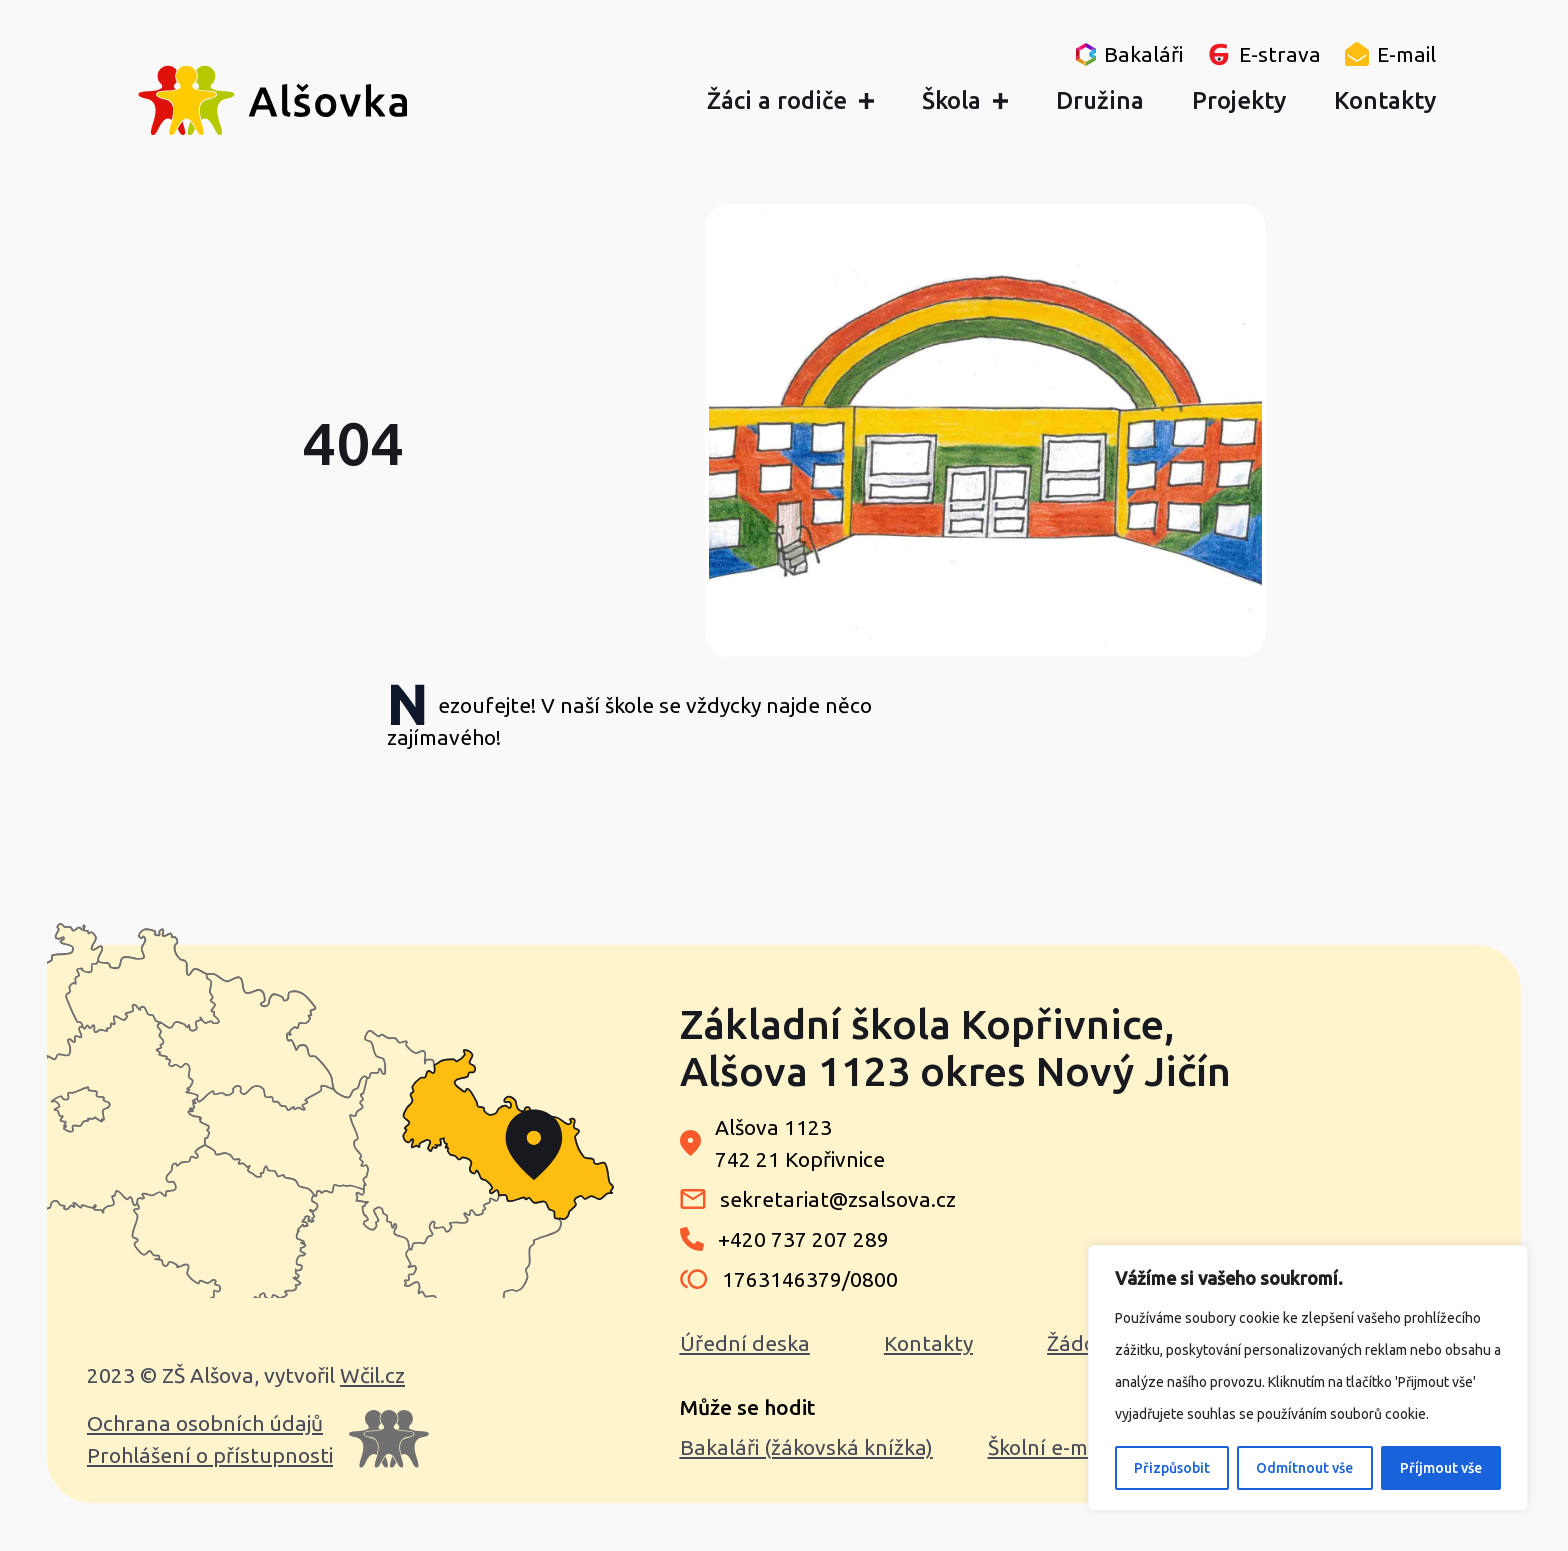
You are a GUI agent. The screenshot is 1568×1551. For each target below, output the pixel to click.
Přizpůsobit (1172, 1468)
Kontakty (928, 1343)
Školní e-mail (1049, 1447)
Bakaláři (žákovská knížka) (806, 1447)
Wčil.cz (372, 1375)
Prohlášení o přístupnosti (210, 1455)
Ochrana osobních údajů (205, 1423)
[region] (1308, 1378)
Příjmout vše (1441, 1468)
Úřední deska (745, 1343)
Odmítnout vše (1304, 1468)
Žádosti (1083, 1343)
